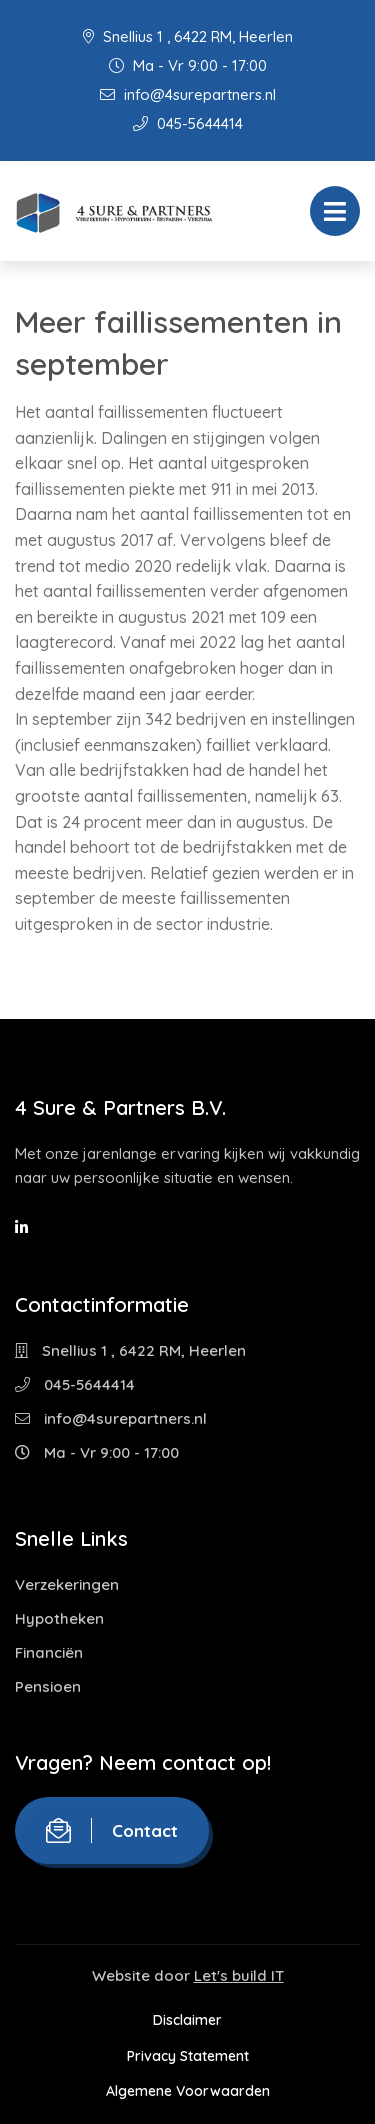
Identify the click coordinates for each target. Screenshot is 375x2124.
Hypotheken (59, 1618)
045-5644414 (188, 123)
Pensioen (48, 1686)
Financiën (49, 1652)
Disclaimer (187, 2020)
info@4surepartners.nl (188, 94)
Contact (112, 1830)
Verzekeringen (67, 1584)
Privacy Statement (188, 2056)
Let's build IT (239, 1975)
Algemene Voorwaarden (188, 2091)
